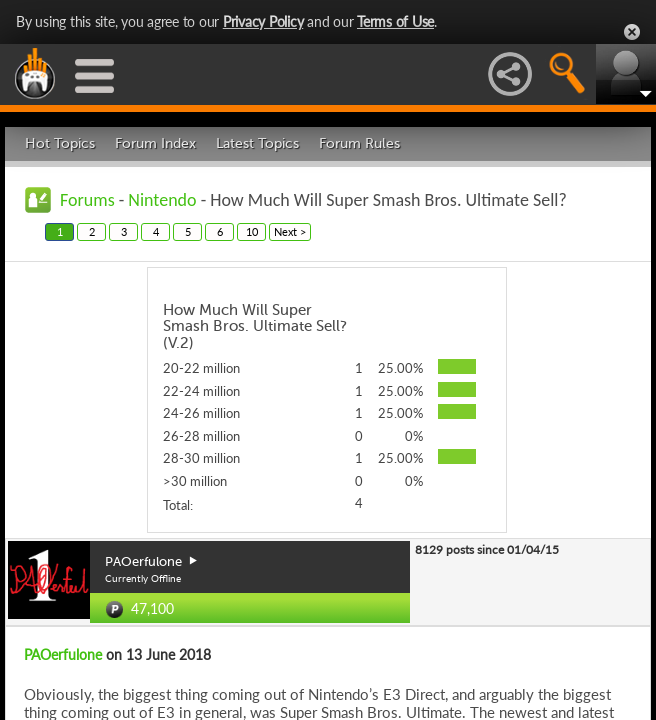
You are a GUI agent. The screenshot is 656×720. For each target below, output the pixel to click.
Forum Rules (359, 143)
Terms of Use (395, 21)
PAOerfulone (63, 654)
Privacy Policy (263, 21)
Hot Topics (60, 143)
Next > (290, 231)
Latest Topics (257, 143)
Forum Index (155, 143)
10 (252, 231)
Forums (87, 200)
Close (632, 32)
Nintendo (162, 200)
